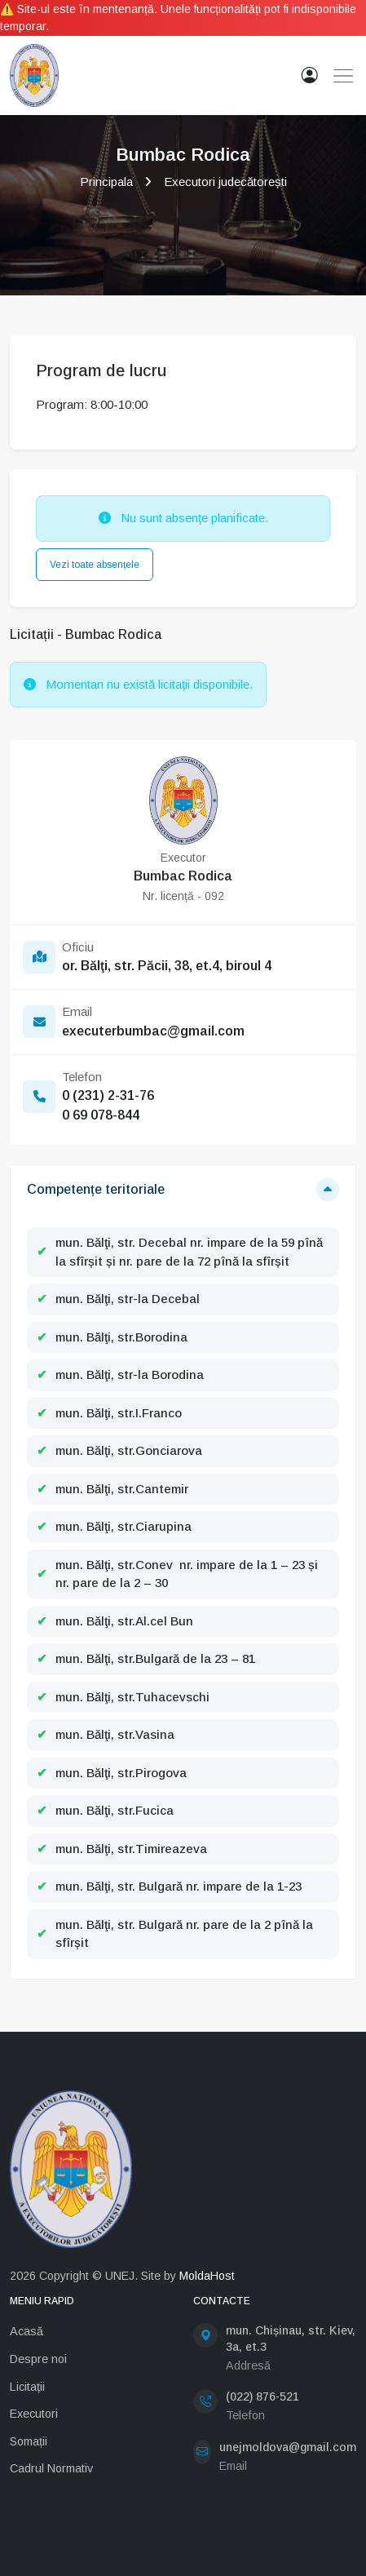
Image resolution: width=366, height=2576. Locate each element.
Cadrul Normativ (51, 2468)
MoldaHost (207, 2275)
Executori (34, 2413)
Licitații (27, 2386)
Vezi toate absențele (94, 564)
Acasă (26, 2331)
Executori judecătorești (225, 181)
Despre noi (38, 2358)
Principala (106, 181)
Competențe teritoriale (96, 1189)
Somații (28, 2441)
